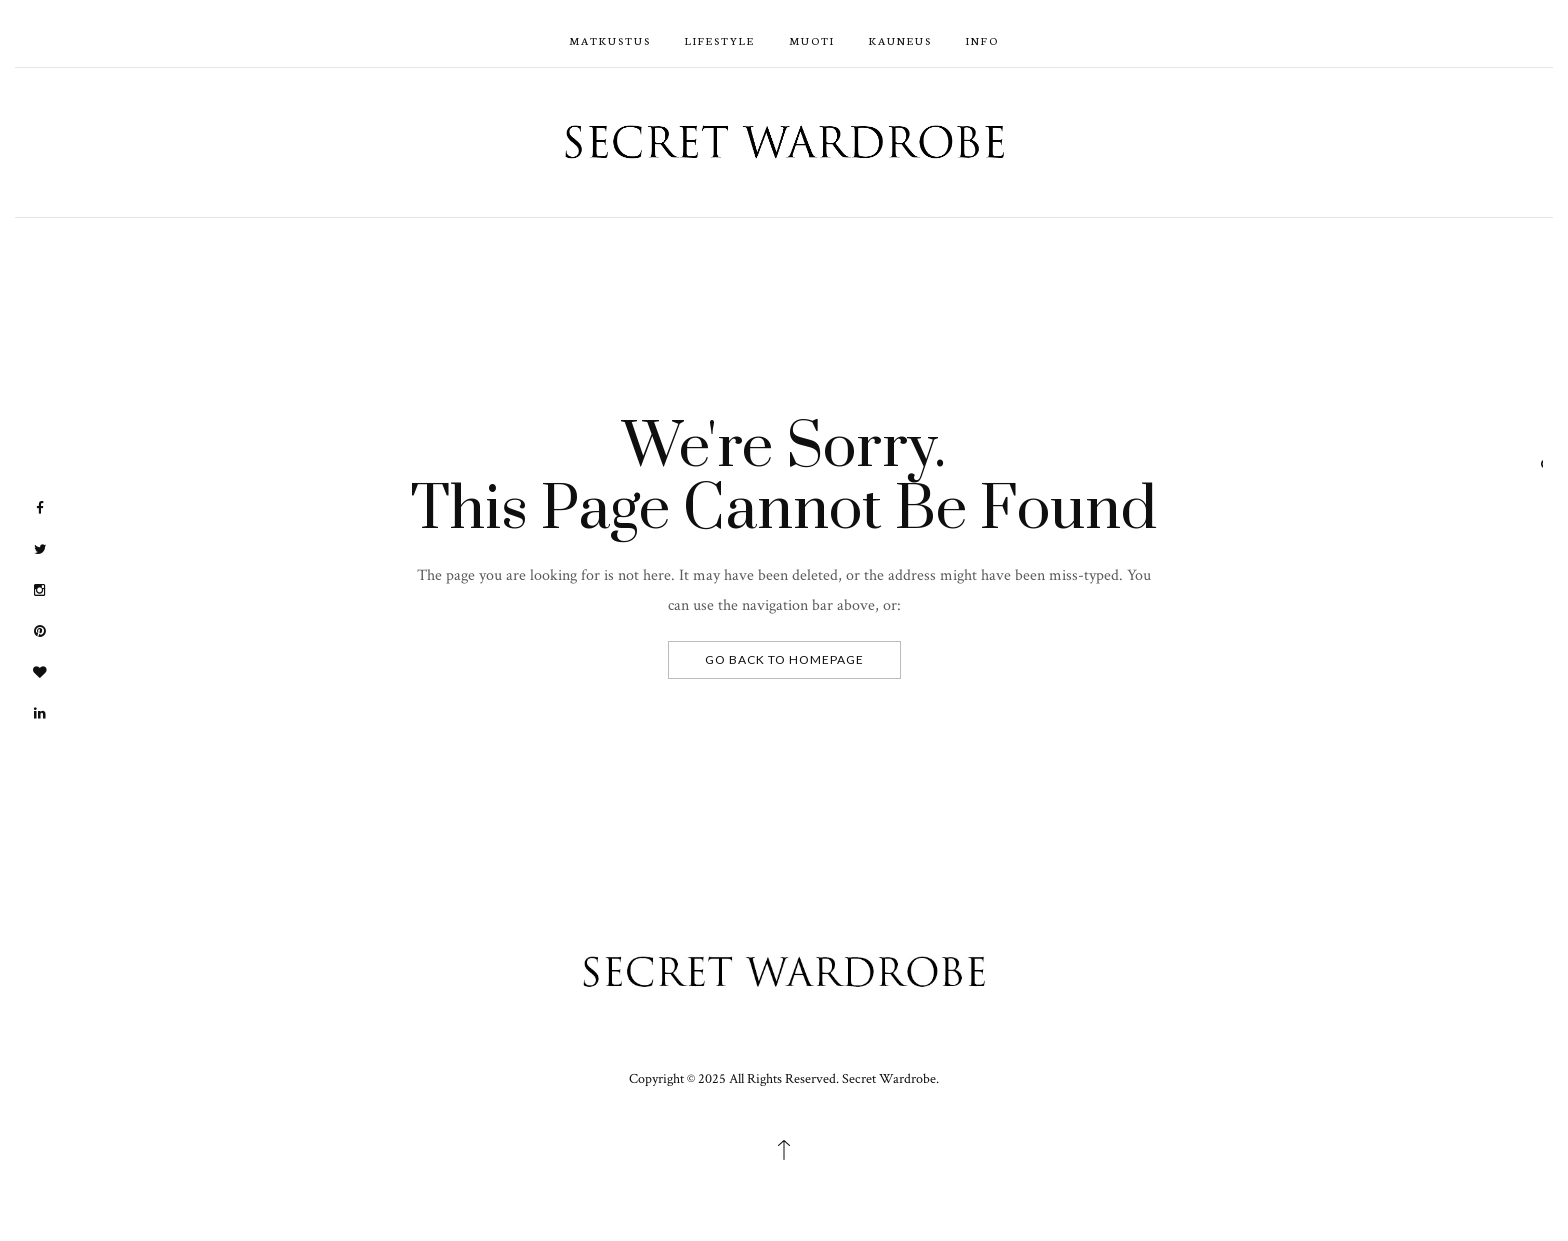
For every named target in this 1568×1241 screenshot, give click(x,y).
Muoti (812, 40)
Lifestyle (720, 40)
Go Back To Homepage (784, 659)
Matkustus (610, 40)
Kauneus (900, 40)
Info (982, 40)
